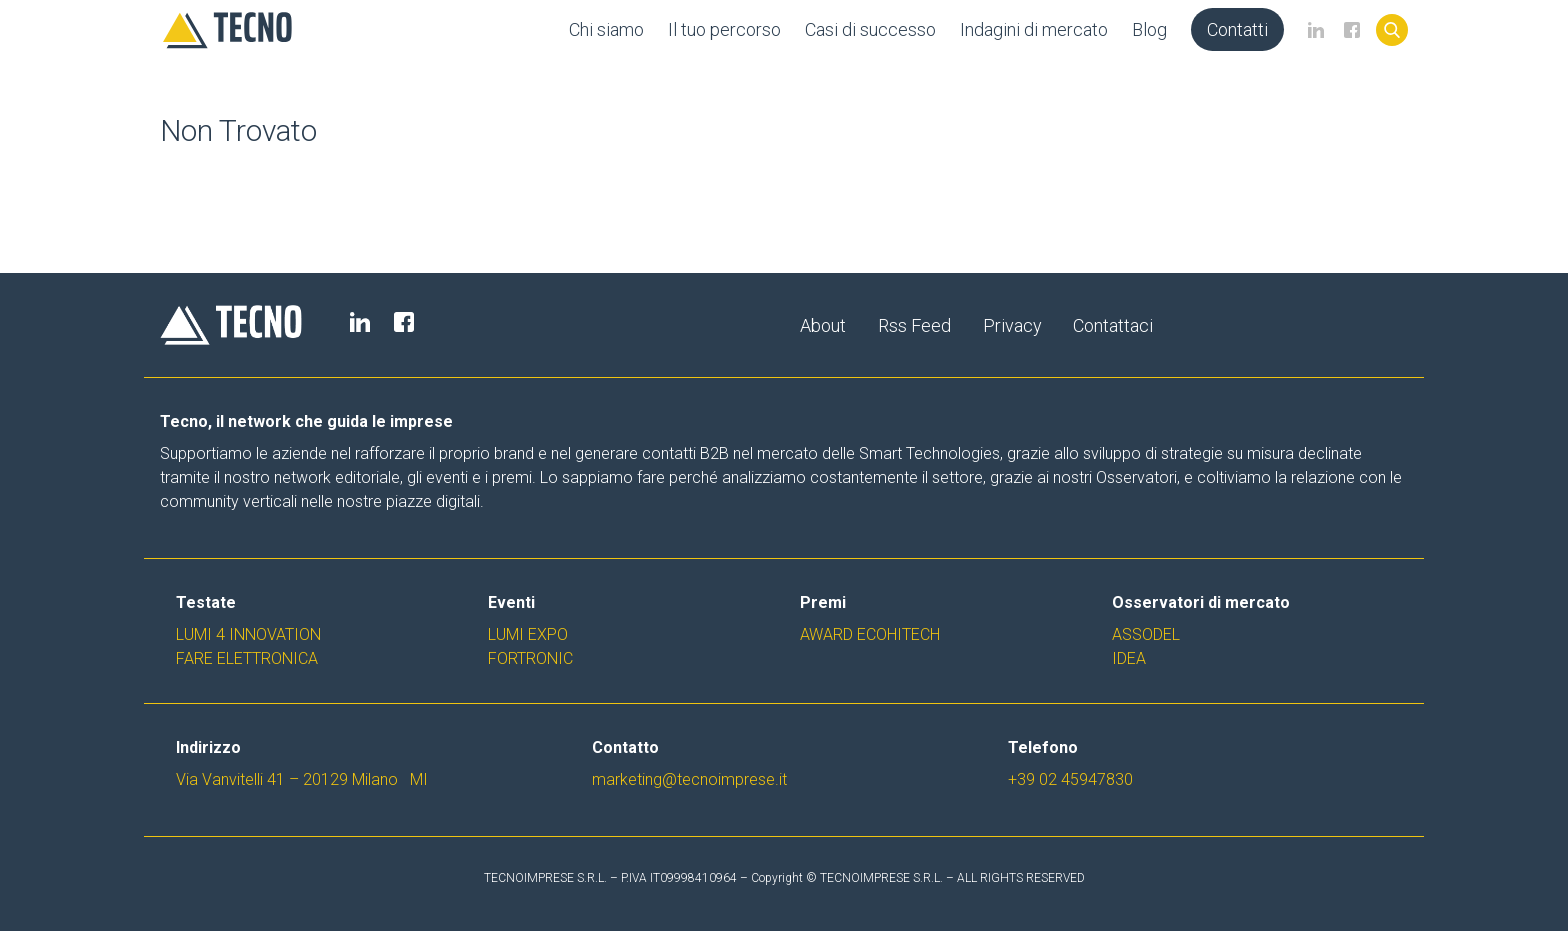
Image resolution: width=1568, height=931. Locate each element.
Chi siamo (606, 29)
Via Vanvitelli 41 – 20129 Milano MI (302, 779)
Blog (1149, 29)
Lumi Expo (528, 634)
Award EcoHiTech (870, 634)
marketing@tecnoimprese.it (689, 779)
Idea (1129, 658)
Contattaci (1114, 325)
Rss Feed (914, 325)
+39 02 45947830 (1070, 779)
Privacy (1012, 325)
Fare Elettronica (247, 658)
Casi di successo (870, 29)
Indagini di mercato (1034, 29)
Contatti (1237, 29)
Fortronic (530, 658)
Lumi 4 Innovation (248, 634)
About (823, 325)
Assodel (1146, 634)
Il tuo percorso (724, 29)
